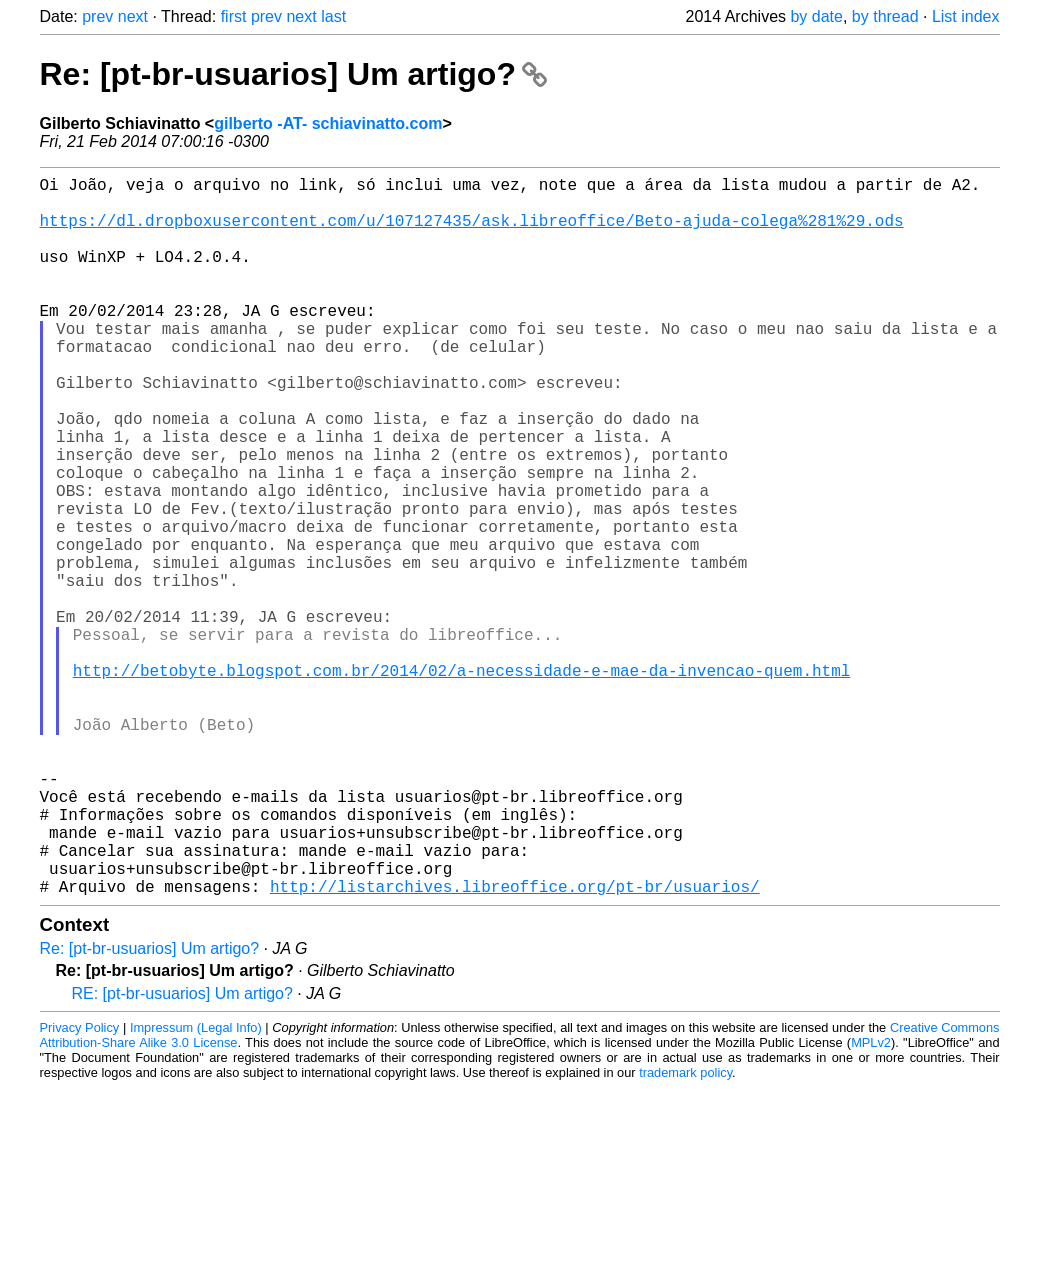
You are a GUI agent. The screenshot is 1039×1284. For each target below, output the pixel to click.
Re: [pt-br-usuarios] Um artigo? (293, 74)
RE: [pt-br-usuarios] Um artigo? (182, 1152)
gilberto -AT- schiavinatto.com (328, 123)
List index (966, 16)
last (333, 16)
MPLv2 (871, 1201)
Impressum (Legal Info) (196, 1186)
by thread (885, 16)
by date (816, 16)
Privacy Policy (80, 1186)
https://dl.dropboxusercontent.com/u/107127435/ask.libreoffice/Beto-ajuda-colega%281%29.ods (472, 231)
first (234, 16)
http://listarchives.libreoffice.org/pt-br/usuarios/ (515, 1045)
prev (97, 16)
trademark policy (685, 1231)
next (133, 16)
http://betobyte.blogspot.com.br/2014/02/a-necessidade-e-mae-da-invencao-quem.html (462, 781)
